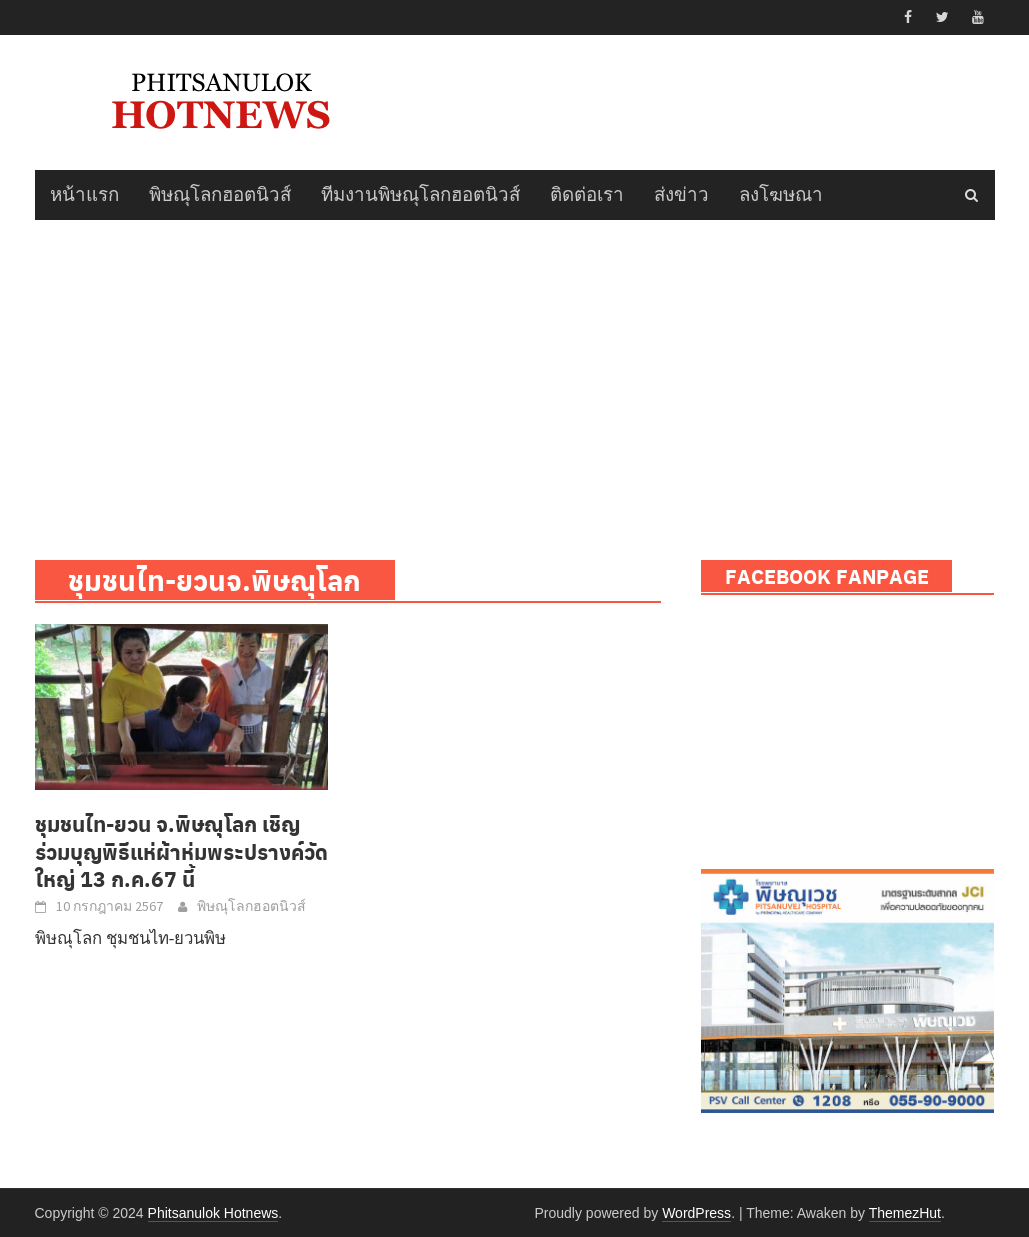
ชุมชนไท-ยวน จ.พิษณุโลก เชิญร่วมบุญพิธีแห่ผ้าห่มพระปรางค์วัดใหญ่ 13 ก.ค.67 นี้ (181, 851)
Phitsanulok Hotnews (213, 1213)
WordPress (696, 1213)
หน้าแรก (84, 194)
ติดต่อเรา (587, 194)
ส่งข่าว (681, 194)
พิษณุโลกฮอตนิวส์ (220, 194)
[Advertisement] (514, 370)
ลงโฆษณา (781, 194)
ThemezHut (905, 1213)
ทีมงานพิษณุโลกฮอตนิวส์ (420, 194)
